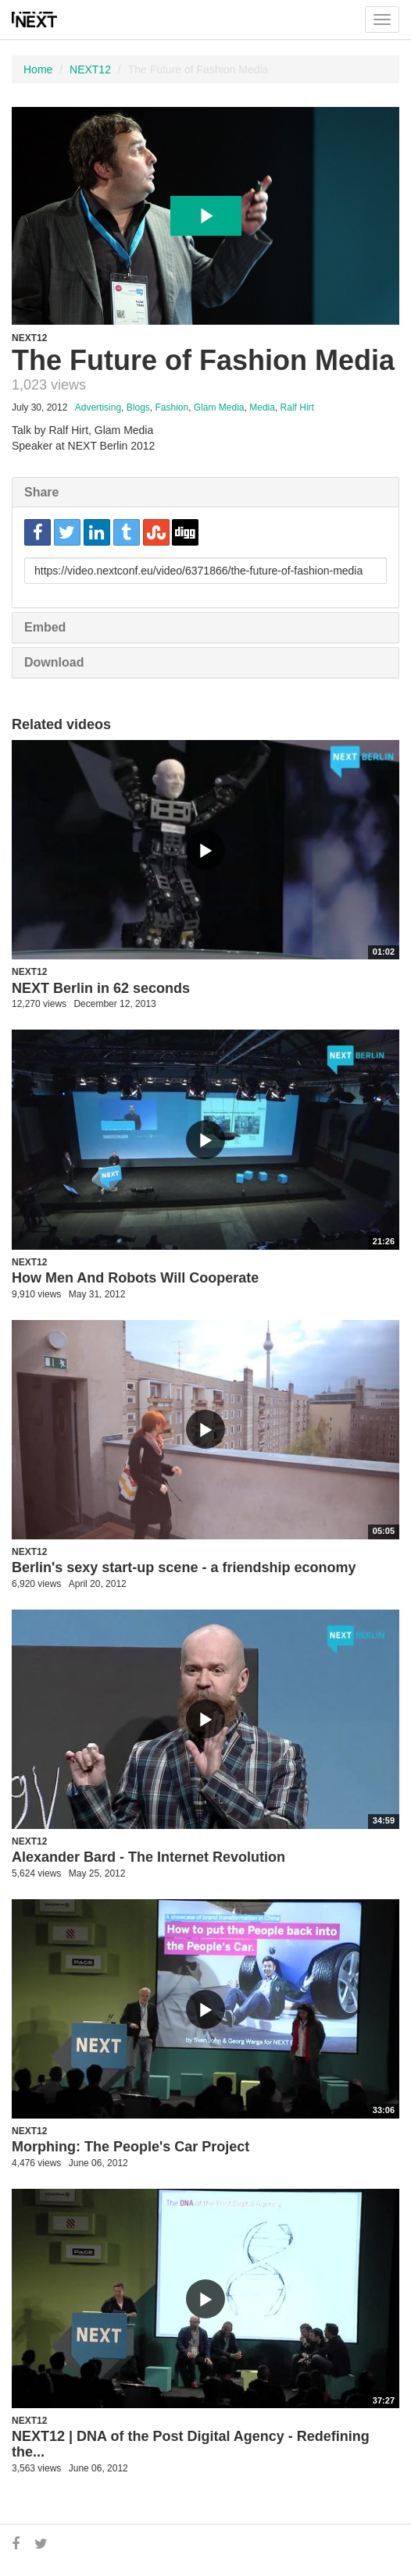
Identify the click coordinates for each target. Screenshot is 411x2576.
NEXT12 (90, 69)
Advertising (98, 407)
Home (37, 69)
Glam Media (219, 407)
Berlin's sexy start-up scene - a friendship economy (184, 1567)
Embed (45, 627)
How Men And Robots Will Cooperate (135, 1278)
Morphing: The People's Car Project (130, 2146)
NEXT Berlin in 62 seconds (101, 988)
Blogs (138, 407)
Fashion (171, 407)
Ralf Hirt (297, 407)
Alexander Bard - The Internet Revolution (148, 1857)
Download (54, 662)
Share (41, 492)
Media (262, 407)
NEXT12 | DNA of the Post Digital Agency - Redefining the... (191, 2444)
